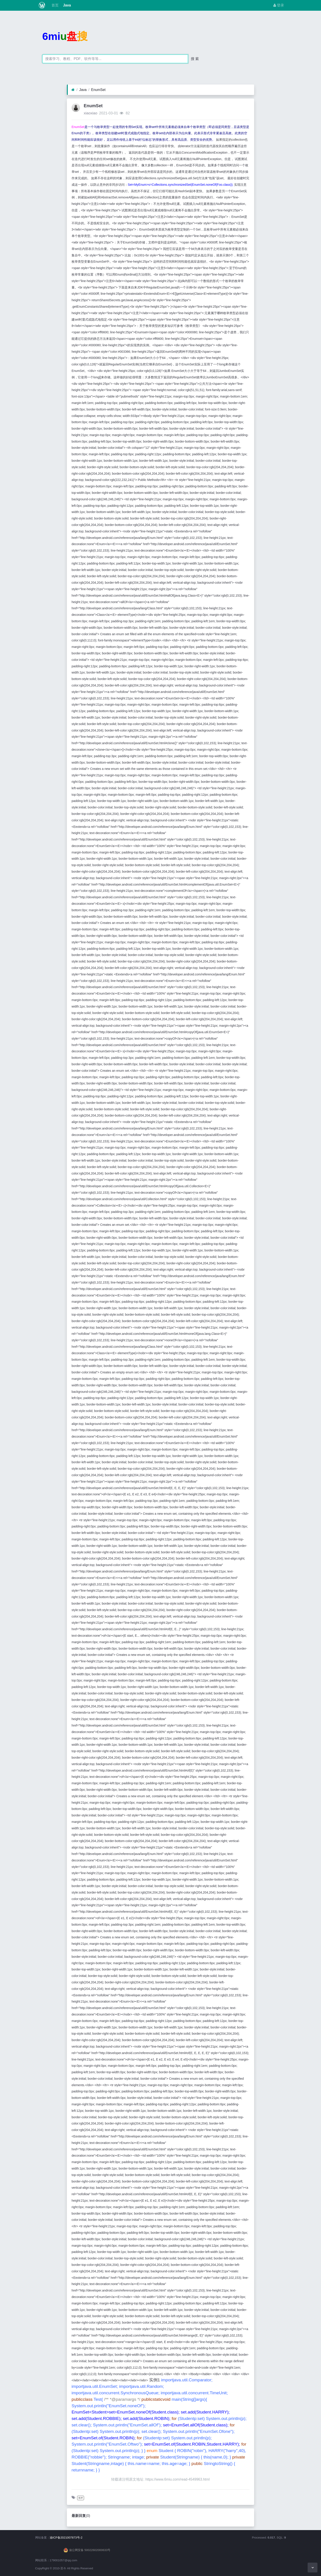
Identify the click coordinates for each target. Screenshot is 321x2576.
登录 (278, 5)
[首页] (73, 90)
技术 (80, 2498)
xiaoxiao (90, 113)
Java (66, 5)
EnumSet (98, 90)
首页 (54, 5)
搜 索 (195, 59)
